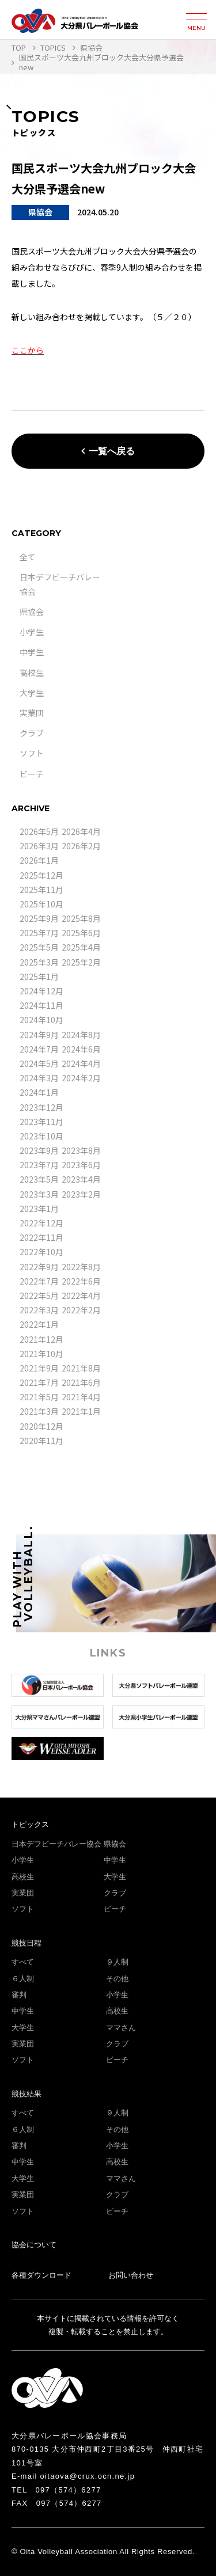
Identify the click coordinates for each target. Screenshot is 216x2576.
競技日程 (26, 1943)
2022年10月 (41, 1251)
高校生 (32, 672)
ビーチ (32, 774)
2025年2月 (81, 962)
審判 (19, 1994)
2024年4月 (81, 1063)
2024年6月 (81, 1049)
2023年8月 (81, 1150)
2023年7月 (39, 1165)
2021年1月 (81, 1411)
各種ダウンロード (41, 2275)
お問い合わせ (130, 2275)
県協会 (32, 611)
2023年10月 (41, 1136)
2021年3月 (39, 1411)
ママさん (121, 2027)
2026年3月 (39, 846)
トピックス (30, 1824)
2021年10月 (41, 1353)
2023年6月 (81, 1165)
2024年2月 (81, 1078)
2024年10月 (41, 1019)
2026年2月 (81, 846)
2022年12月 (41, 1223)
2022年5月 (39, 1295)
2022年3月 (39, 1310)
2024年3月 (39, 1078)
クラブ (32, 733)
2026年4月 (81, 831)
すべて (23, 1962)
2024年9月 (39, 1034)
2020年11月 (41, 1440)
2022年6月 (81, 1281)
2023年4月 (81, 1179)
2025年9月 (39, 918)
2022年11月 (41, 1237)
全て (28, 557)
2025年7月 (39, 933)
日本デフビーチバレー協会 (56, 1844)
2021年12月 (41, 1339)
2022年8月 (81, 1266)
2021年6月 (81, 1382)
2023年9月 (39, 1150)
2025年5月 (39, 947)
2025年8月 (81, 918)
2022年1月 (39, 1324)
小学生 (32, 631)
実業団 (32, 713)
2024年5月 (39, 1063)
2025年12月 (41, 875)
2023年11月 (41, 1121)
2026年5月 (39, 831)
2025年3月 (39, 962)
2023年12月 (41, 1107)
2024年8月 (81, 1034)
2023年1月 (39, 1208)
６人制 (23, 1978)
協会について (34, 2244)
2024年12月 (41, 991)
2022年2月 (81, 1310)
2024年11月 (41, 1005)
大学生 (32, 692)
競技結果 (26, 2093)
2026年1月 (39, 860)
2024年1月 (39, 1092)
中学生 (32, 652)
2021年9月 (39, 1368)
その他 (117, 1978)
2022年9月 (39, 1266)
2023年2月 (81, 1194)
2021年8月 (81, 1368)
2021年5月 (39, 1397)
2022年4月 (81, 1295)
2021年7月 (39, 1382)
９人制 (117, 1962)
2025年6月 (81, 933)
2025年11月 (41, 889)
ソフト (32, 753)
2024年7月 (39, 1049)
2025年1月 (39, 976)
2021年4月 (81, 1397)
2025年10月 (41, 904)
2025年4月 (81, 947)
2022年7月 (39, 1281)
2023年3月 (39, 1194)
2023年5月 (39, 1179)
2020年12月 (41, 1426)
